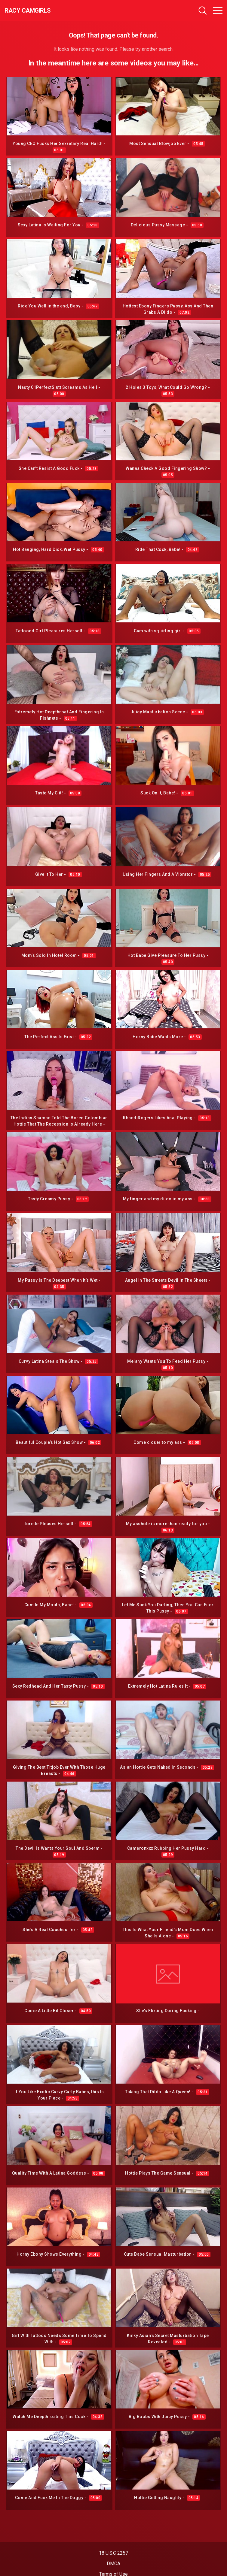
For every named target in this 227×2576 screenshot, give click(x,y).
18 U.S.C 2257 (113, 2553)
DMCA (113, 2563)
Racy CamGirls (28, 10)
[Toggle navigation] (217, 10)
